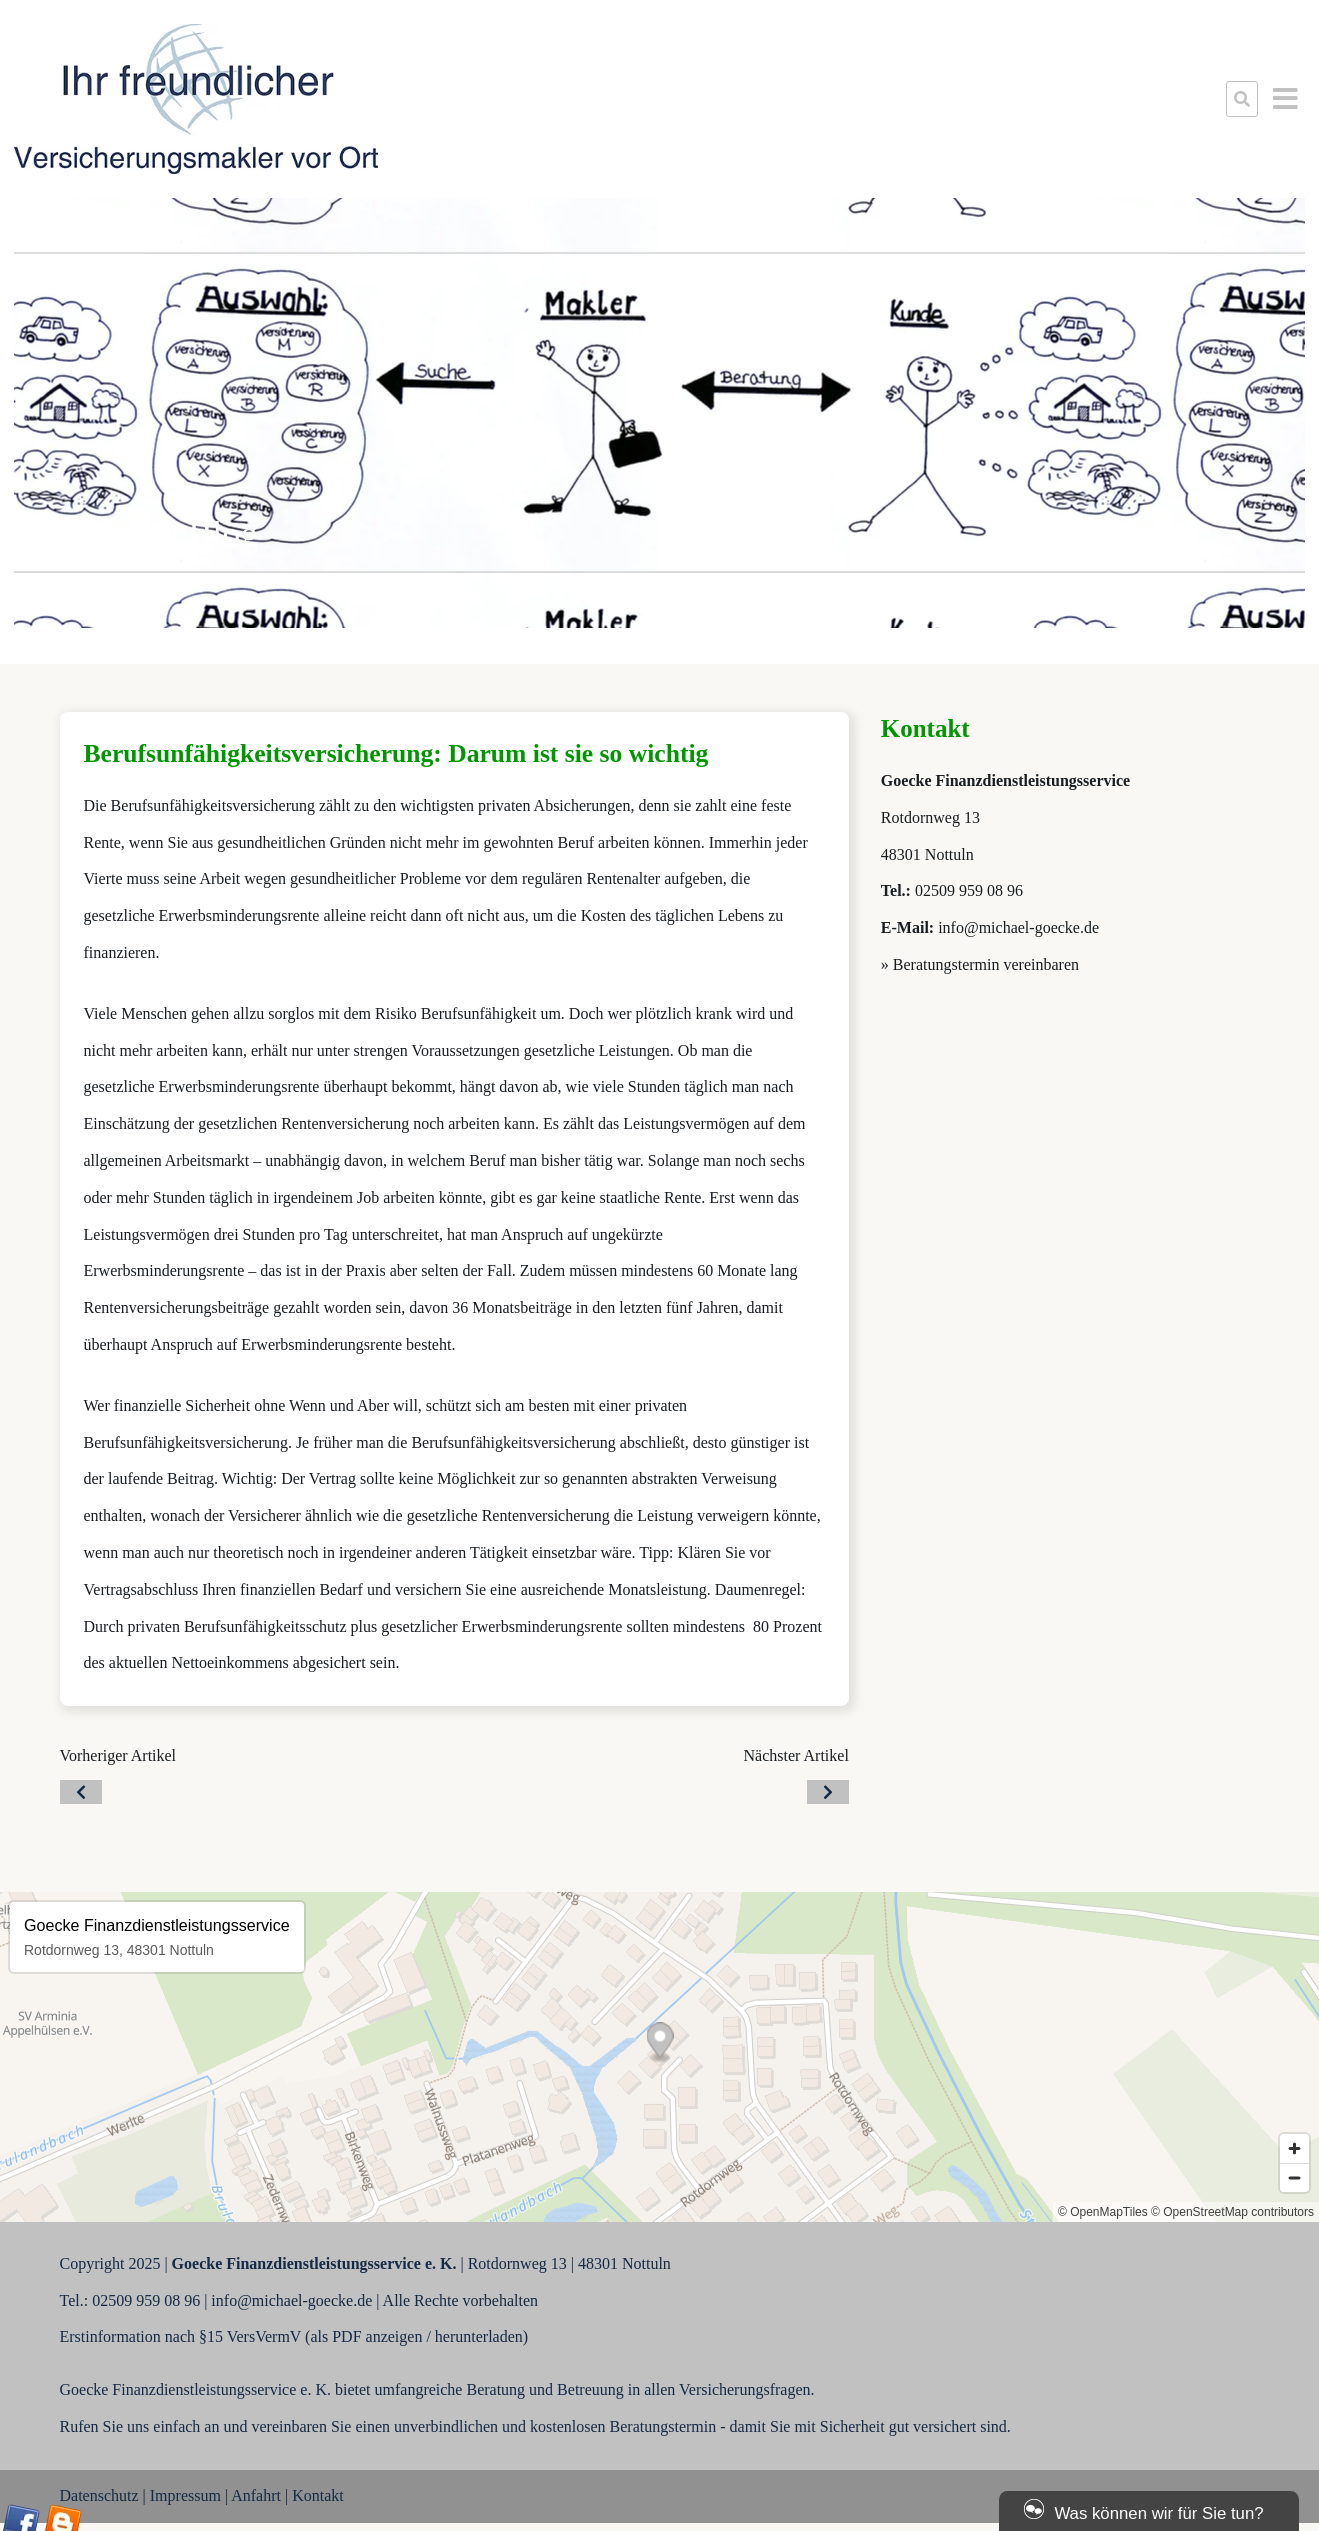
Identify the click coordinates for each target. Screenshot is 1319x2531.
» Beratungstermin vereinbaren (980, 964)
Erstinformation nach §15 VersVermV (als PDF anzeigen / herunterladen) (294, 2336)
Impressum (185, 2495)
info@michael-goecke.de (1018, 927)
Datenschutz (99, 2495)
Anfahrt (256, 2495)
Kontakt (318, 2495)
